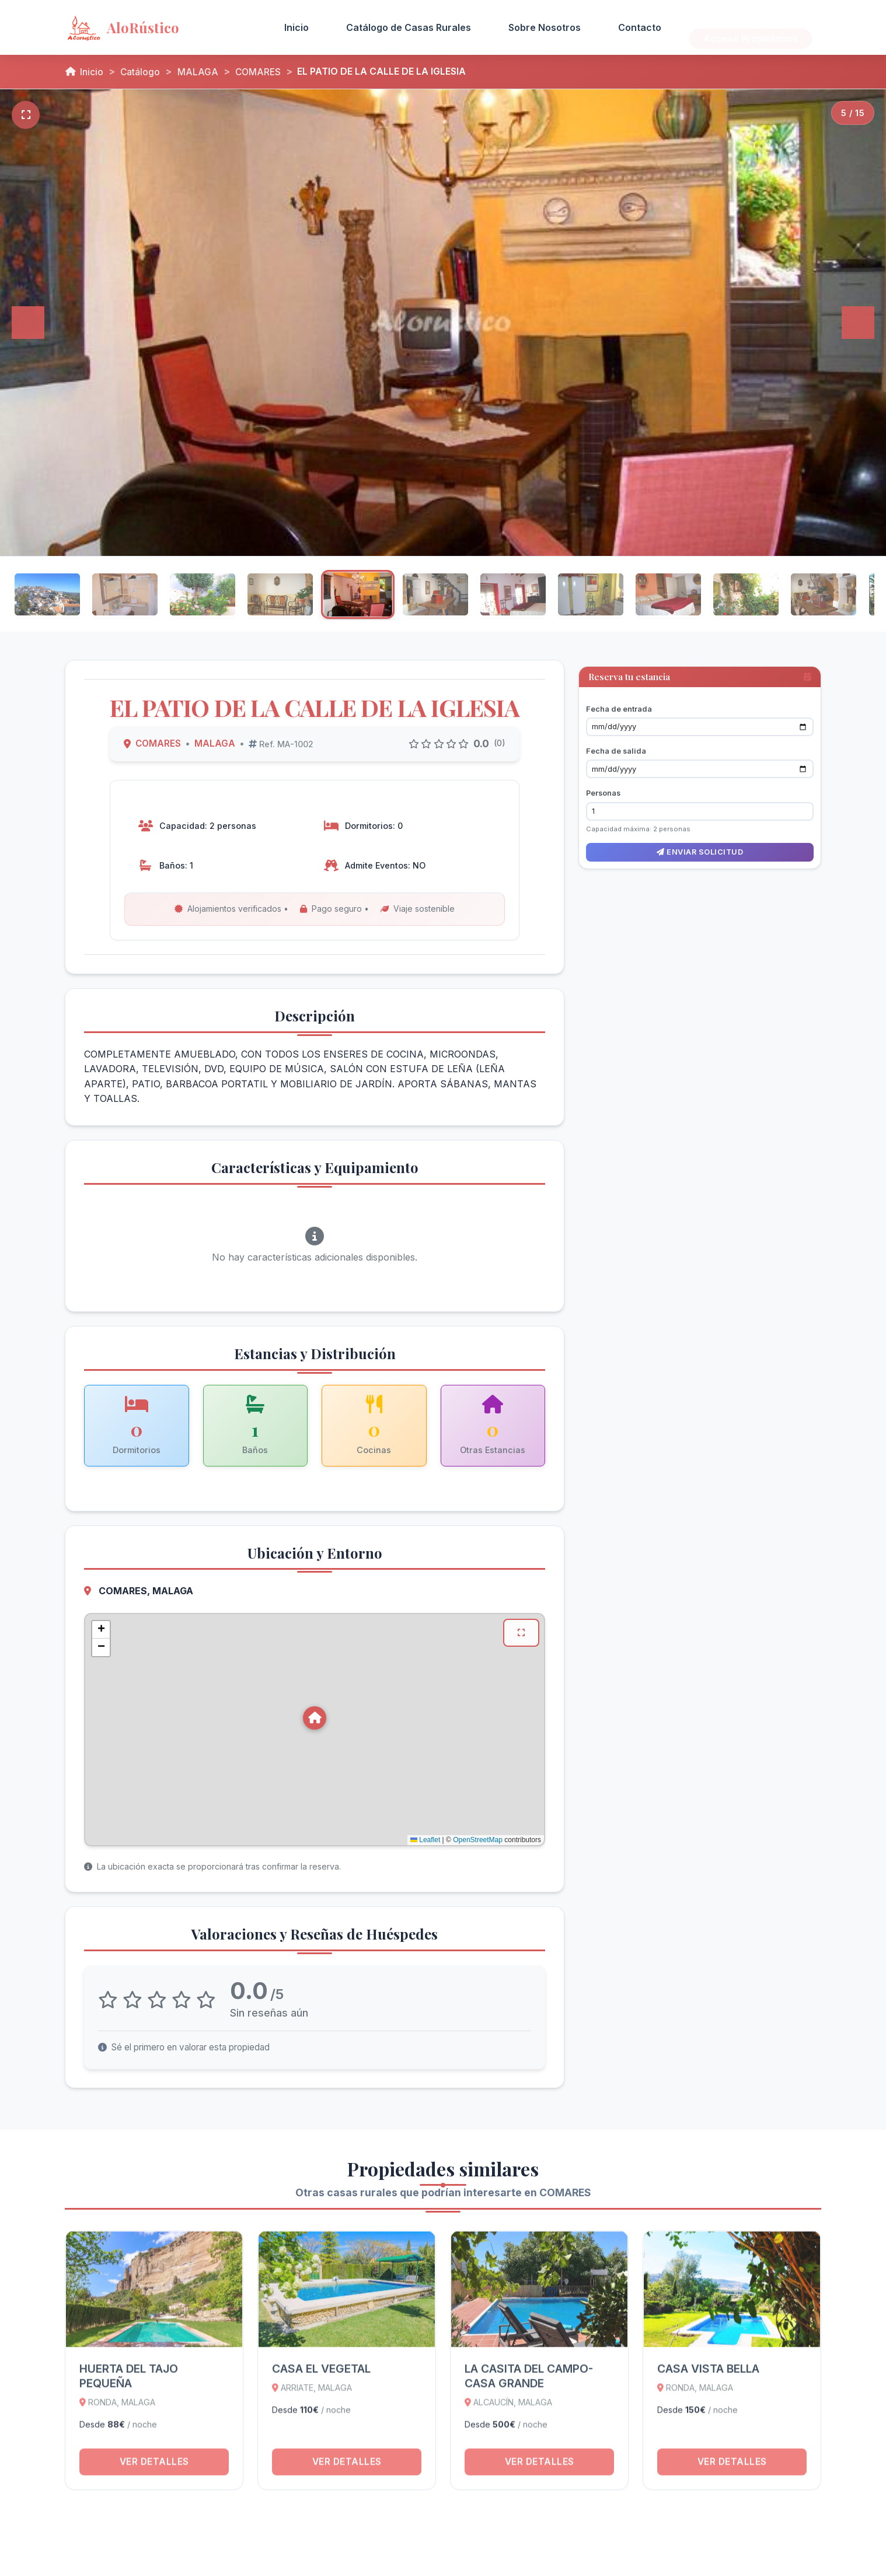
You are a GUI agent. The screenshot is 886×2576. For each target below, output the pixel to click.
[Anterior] (28, 322)
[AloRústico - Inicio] (159, 27)
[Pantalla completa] (26, 115)
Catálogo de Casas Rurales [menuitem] (408, 27)
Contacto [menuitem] (639, 27)
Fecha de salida (616, 744)
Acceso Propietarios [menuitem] (750, 27)
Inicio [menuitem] (296, 27)
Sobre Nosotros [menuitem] (544, 27)
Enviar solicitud (700, 845)
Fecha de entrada (619, 701)
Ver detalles (154, 2471)
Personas (603, 786)
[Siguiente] (858, 322)
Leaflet (425, 1837)
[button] (314, 1715)
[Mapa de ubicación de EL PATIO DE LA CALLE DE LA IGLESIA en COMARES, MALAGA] (314, 1726)
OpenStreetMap (478, 1837)
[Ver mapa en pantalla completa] (521, 1630)
